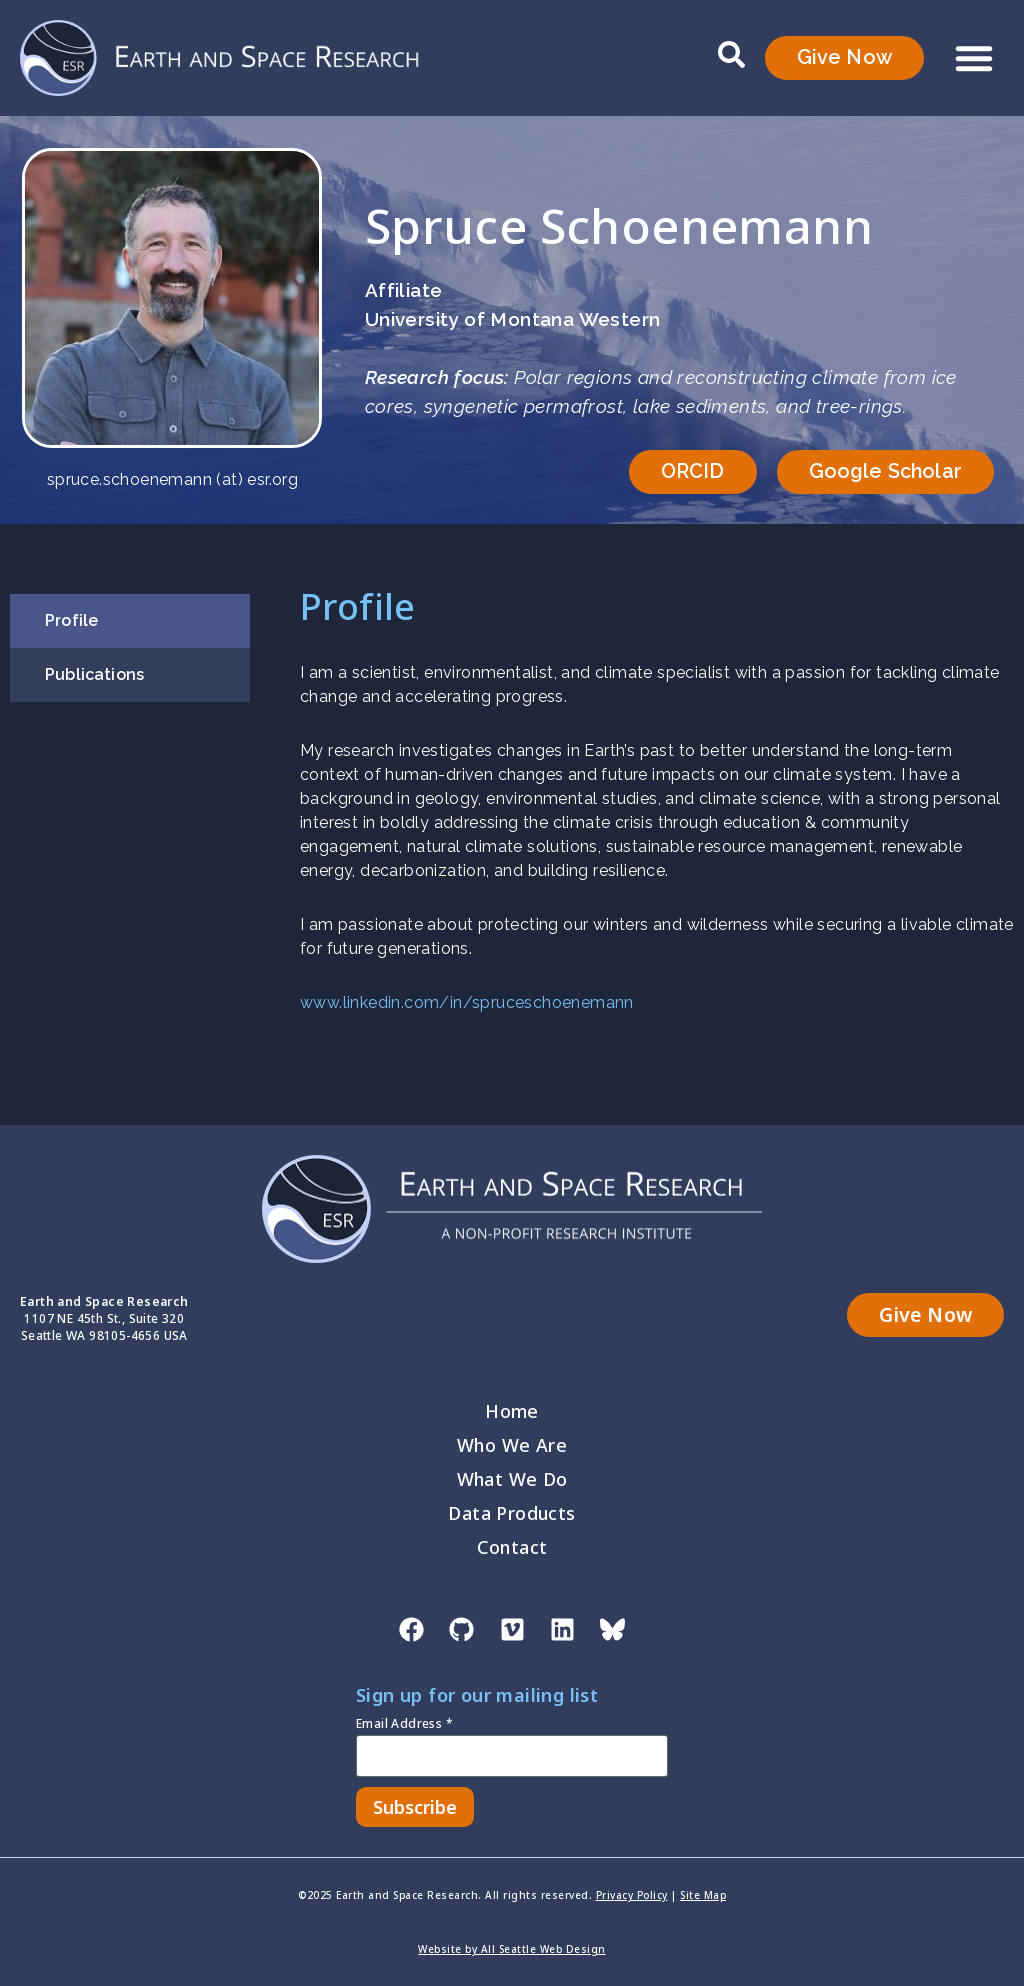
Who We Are (512, 1446)
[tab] (130, 621)
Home (512, 1412)
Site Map (703, 1895)
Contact (512, 1548)
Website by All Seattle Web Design (512, 1949)
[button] (974, 58)
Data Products (511, 1514)
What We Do (512, 1480)
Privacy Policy (632, 1895)
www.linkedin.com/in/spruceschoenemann (467, 1002)
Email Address (404, 1725)
